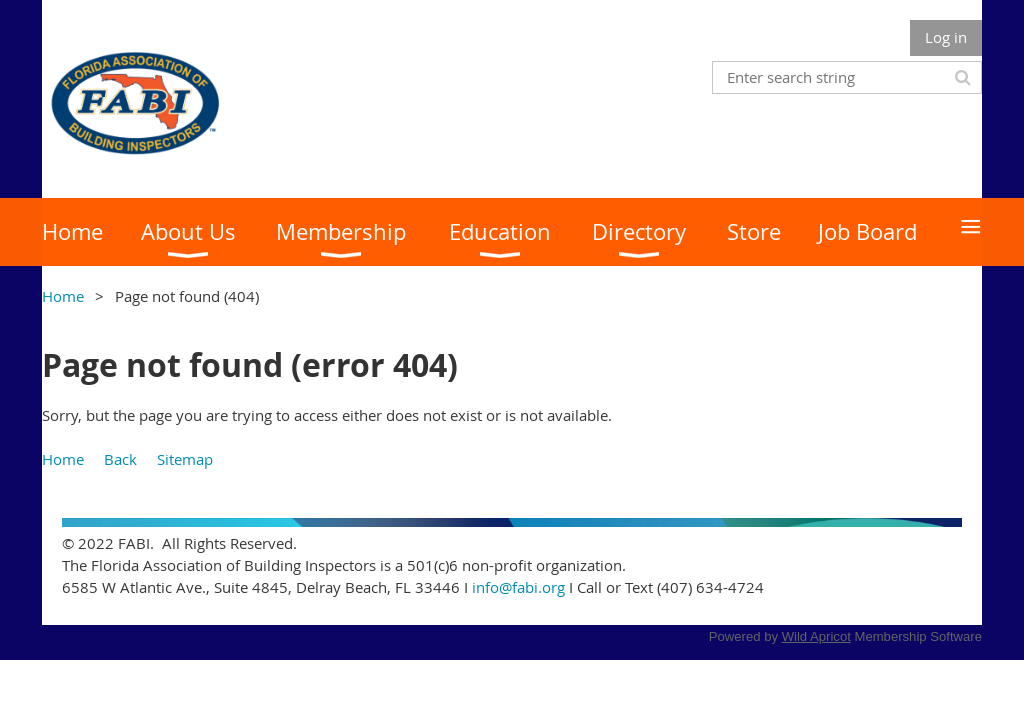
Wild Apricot (816, 636)
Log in (946, 37)
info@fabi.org (518, 587)
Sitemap (185, 459)
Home (63, 296)
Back (120, 459)
